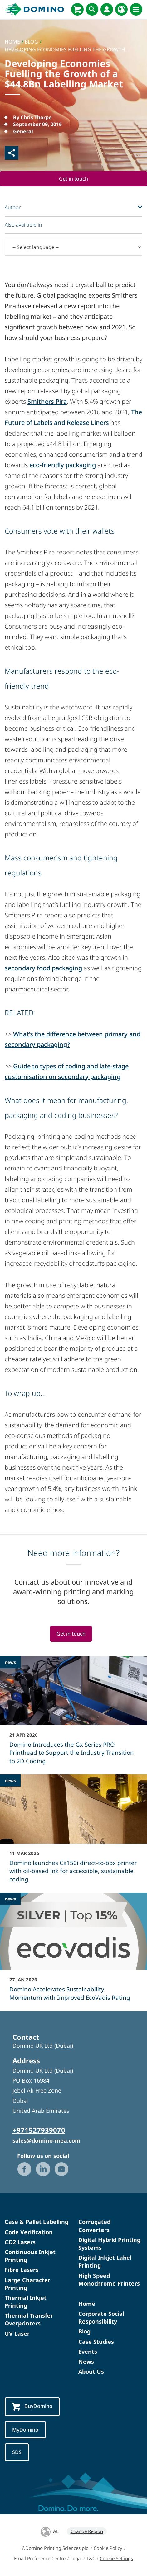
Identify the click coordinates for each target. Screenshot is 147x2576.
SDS (17, 2452)
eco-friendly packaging (63, 465)
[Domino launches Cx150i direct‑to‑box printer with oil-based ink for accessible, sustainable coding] (73, 1832)
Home (86, 2303)
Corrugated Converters (94, 2226)
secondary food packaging (43, 968)
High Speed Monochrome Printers (109, 2279)
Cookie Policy (108, 2548)
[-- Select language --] (73, 247)
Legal (76, 2558)
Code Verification (29, 2232)
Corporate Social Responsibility (101, 2317)
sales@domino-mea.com (46, 2141)
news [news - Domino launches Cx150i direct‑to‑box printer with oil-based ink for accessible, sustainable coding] (10, 1780)
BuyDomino (32, 2407)
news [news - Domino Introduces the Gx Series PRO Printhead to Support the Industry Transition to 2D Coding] (10, 1662)
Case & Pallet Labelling (36, 2222)
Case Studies (96, 2341)
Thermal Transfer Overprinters (29, 2319)
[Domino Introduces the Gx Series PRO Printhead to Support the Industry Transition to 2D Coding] (73, 1714)
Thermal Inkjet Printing (26, 2301)
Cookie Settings (116, 2558)
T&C (90, 2558)
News (86, 2361)
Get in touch (73, 178)
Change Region (87, 2531)
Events (87, 2351)
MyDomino (25, 2429)
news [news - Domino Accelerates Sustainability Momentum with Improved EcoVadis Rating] (10, 1899)
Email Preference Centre (40, 2558)
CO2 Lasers (20, 2242)
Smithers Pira (47, 401)
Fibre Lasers (21, 2269)
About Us (91, 2371)
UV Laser (17, 2333)
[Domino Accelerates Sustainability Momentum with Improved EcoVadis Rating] (73, 1951)
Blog (84, 2331)
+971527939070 (38, 2130)
